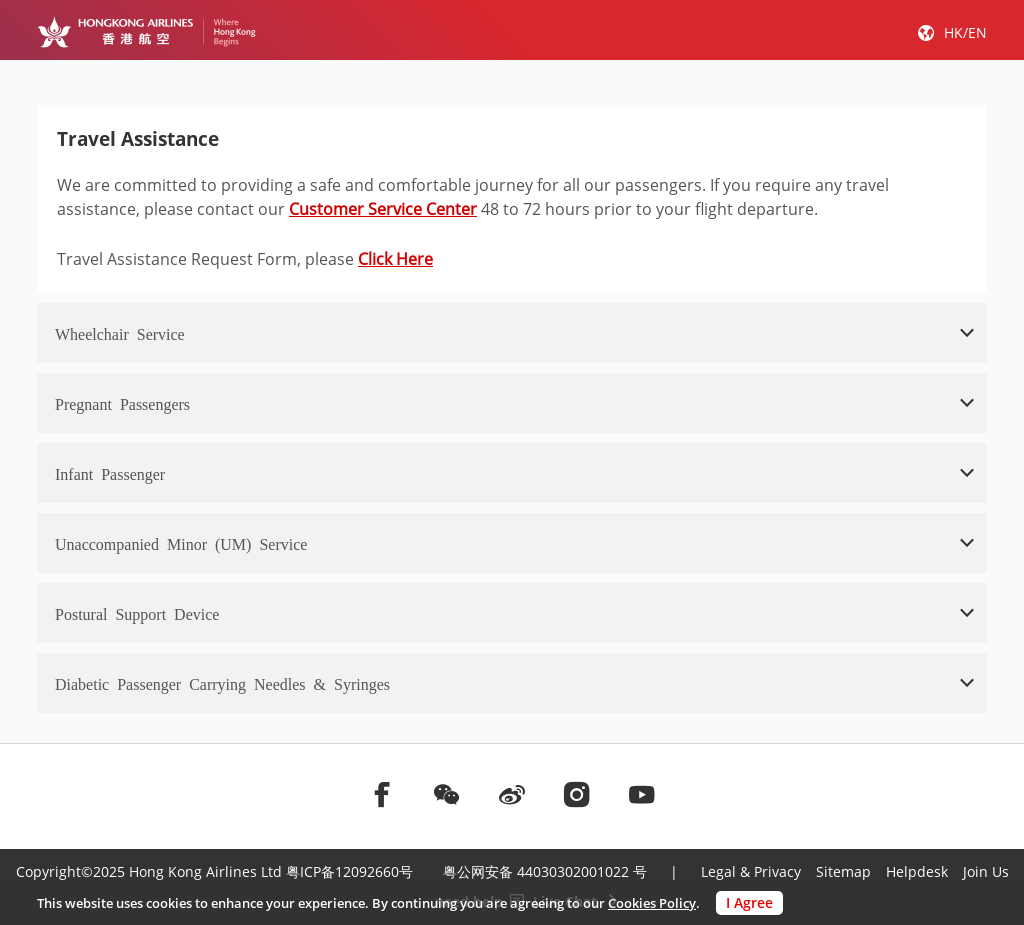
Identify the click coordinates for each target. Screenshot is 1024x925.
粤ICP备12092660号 (349, 871)
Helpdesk (917, 871)
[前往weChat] (447, 794)
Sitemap (843, 871)
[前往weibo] (512, 794)
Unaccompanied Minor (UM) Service (181, 543)
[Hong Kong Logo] (146, 32)
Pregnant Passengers (122, 403)
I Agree (749, 902)
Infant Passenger (110, 473)
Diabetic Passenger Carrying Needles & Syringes (222, 683)
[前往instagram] (577, 794)
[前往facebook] (382, 794)
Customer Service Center (383, 209)
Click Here (395, 259)
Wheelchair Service (120, 333)
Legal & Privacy (751, 871)
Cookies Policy (652, 903)
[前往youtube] (642, 794)
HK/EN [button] (965, 32)
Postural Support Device (137, 613)
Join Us (986, 871)
